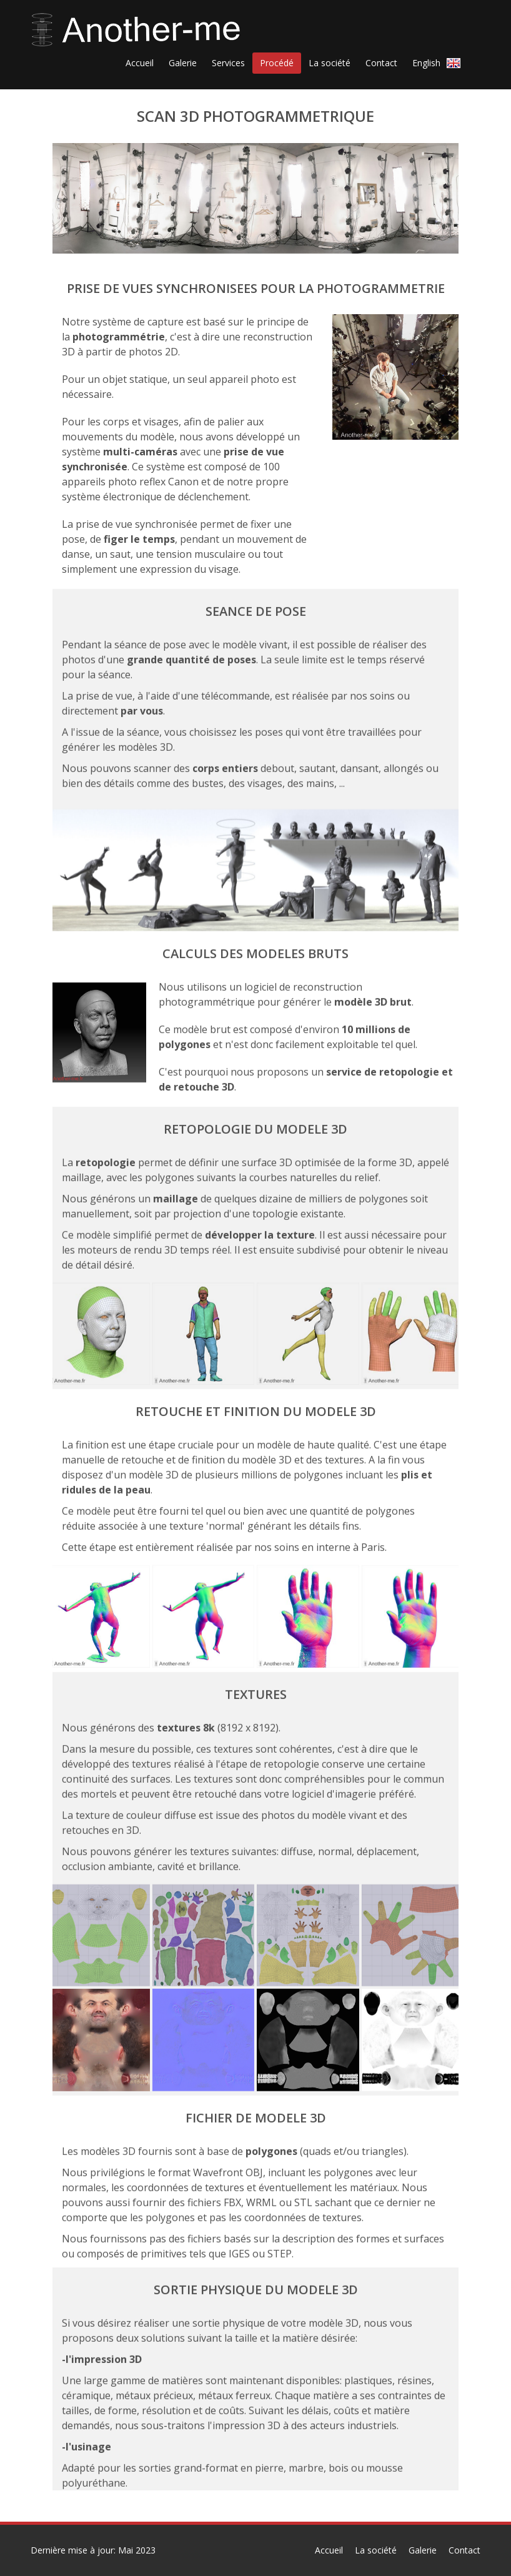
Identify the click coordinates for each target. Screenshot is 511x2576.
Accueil (329, 2550)
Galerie (423, 2550)
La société (376, 2550)
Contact (464, 2550)
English (439, 62)
